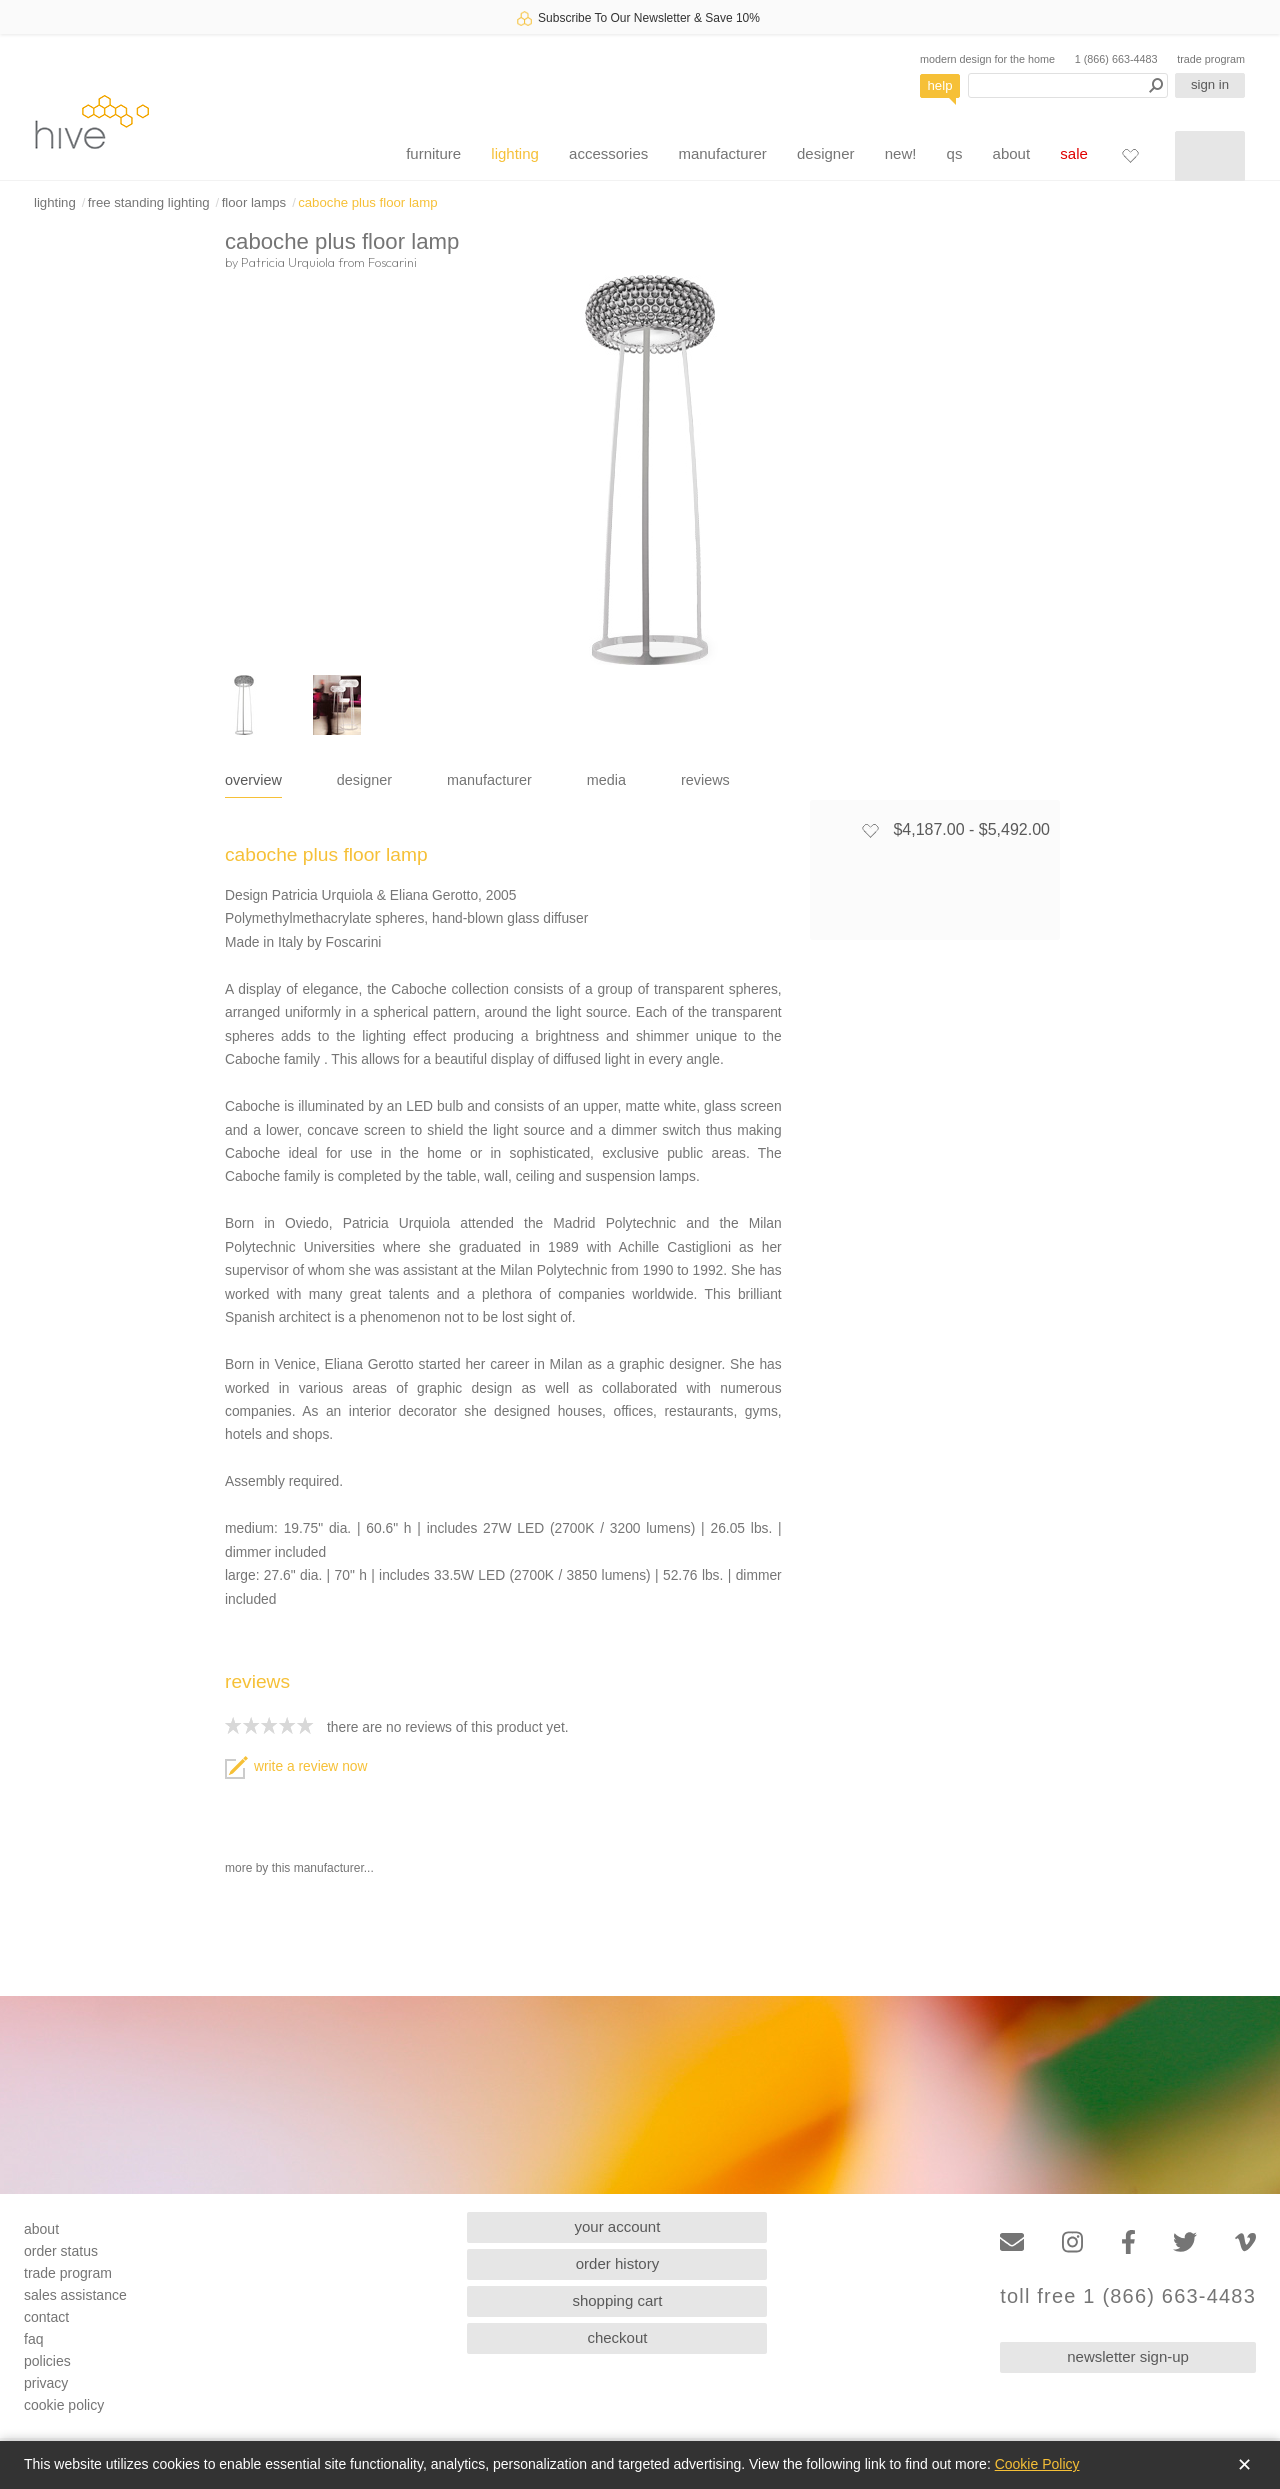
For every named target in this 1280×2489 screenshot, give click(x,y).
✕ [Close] (1244, 2465)
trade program (1211, 59)
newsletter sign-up (1128, 2356)
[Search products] (1068, 85)
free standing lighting (149, 202)
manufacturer (722, 153)
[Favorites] (1130, 155)
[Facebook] (1128, 2242)
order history (617, 2263)
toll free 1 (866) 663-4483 (1128, 2296)
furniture (433, 153)
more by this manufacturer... (299, 1868)
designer (826, 153)
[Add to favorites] (870, 830)
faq (33, 2339)
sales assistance (75, 2295)
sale (1074, 153)
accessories (608, 153)
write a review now (296, 1766)
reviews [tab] (705, 780)
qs (955, 153)
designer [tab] (364, 780)
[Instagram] (1072, 2242)
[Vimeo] (1245, 2242)
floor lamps (254, 202)
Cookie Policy (1037, 2464)
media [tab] (606, 780)
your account (618, 2226)
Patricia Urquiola (288, 262)
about (1012, 153)
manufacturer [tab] (489, 780)
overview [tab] (253, 780)
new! (901, 153)
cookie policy (64, 2405)
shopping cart (617, 2300)
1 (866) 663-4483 (1116, 59)
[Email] (1012, 2242)
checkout (617, 2337)
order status (61, 2251)
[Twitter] (1185, 2242)
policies (47, 2361)
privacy (46, 2383)
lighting (515, 153)
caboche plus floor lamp (367, 202)
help (940, 85)
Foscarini (392, 262)
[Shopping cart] (1210, 156)
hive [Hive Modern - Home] (92, 121)
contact (46, 2317)
